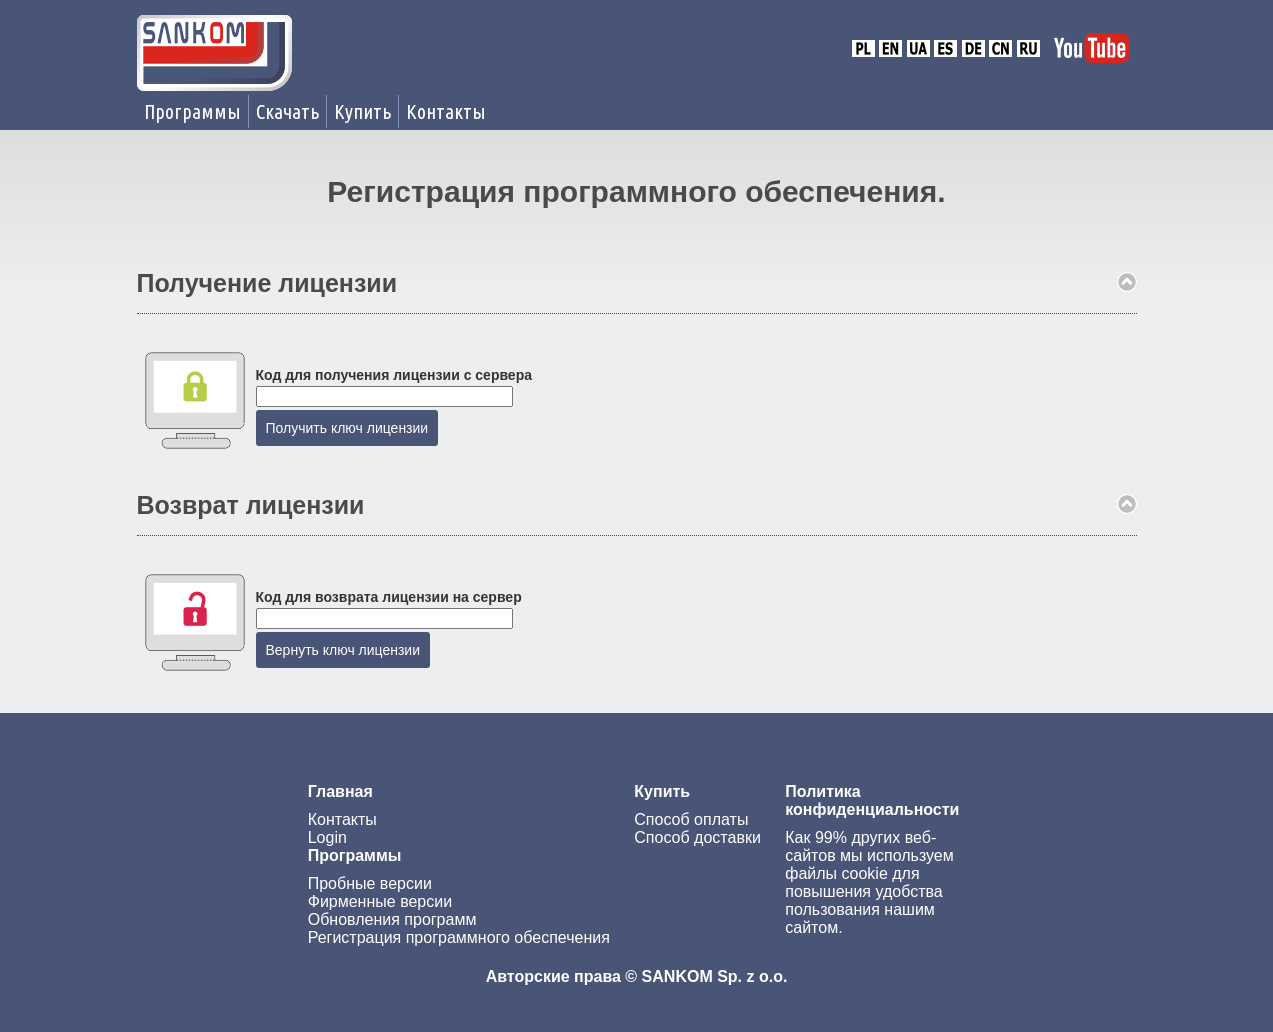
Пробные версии (370, 883)
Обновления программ (392, 919)
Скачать (287, 111)
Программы (192, 111)
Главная (340, 791)
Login (327, 837)
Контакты (446, 111)
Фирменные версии (380, 901)
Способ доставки (697, 837)
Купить (362, 111)
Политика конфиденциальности (872, 800)
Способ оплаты (691, 819)
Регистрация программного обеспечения (459, 937)
